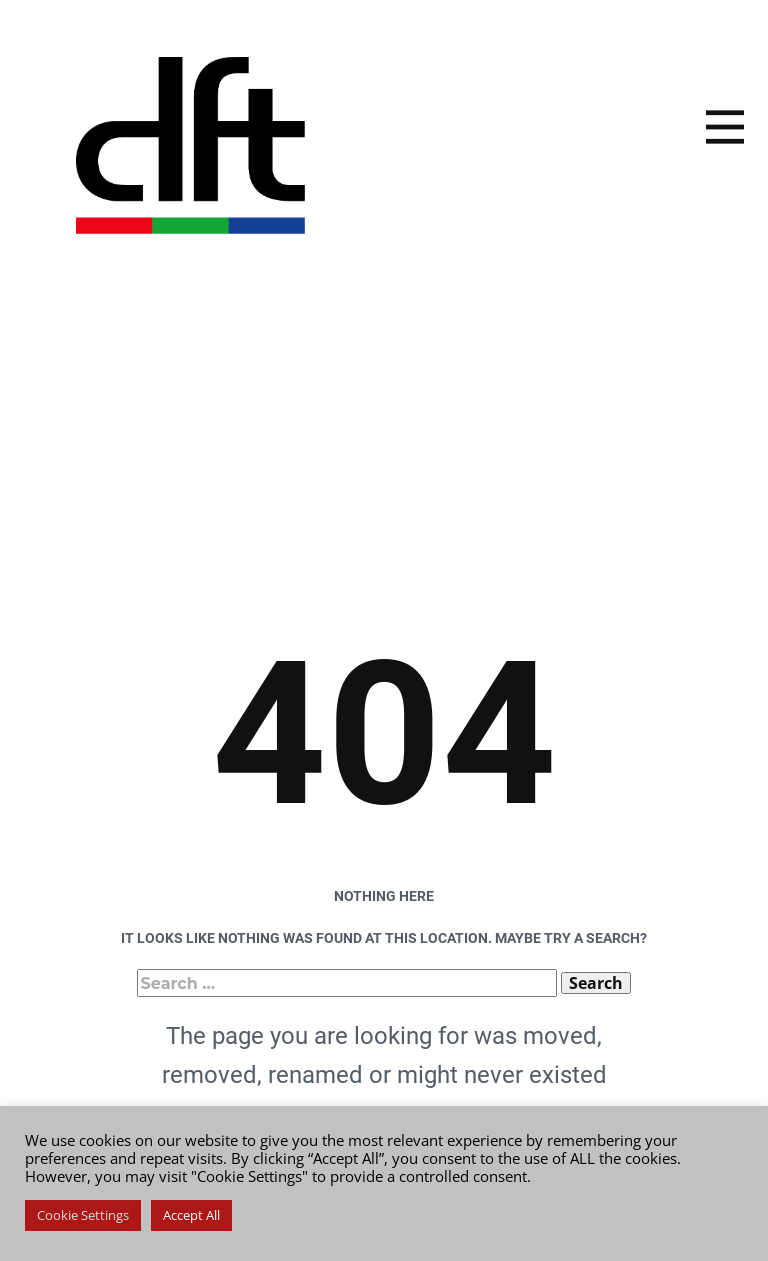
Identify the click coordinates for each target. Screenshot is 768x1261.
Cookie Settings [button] (83, 1215)
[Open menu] (725, 127)
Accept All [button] (191, 1215)
